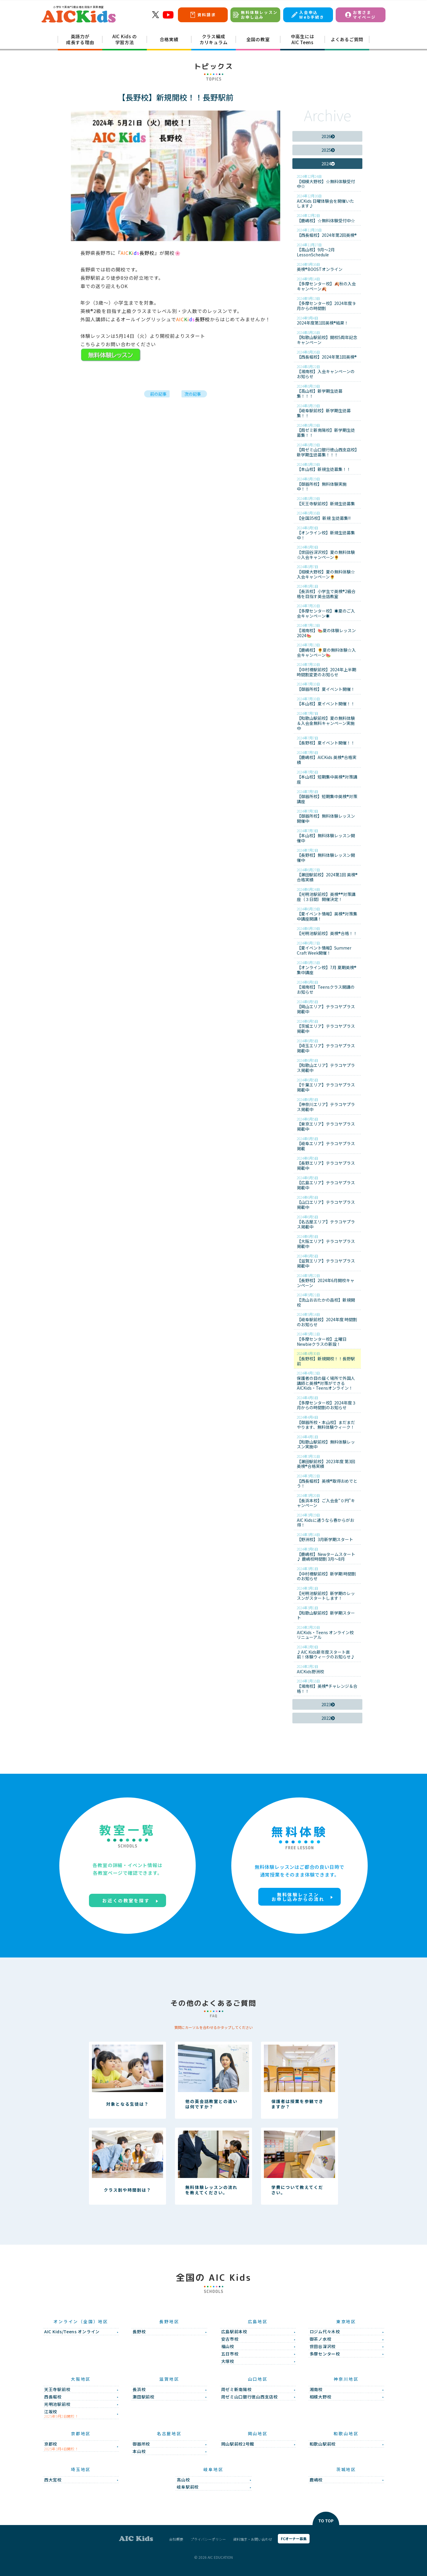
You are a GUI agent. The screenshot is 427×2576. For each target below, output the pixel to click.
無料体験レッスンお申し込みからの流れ (298, 1896)
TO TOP (326, 2521)
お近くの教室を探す (126, 1900)
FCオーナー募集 (294, 2538)
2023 (328, 1704)
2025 (328, 150)
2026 (328, 136)
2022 (328, 1718)
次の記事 (192, 394)
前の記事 (158, 394)
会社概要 (176, 2539)
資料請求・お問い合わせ (252, 2539)
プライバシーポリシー (208, 2539)
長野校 (137, 252)
